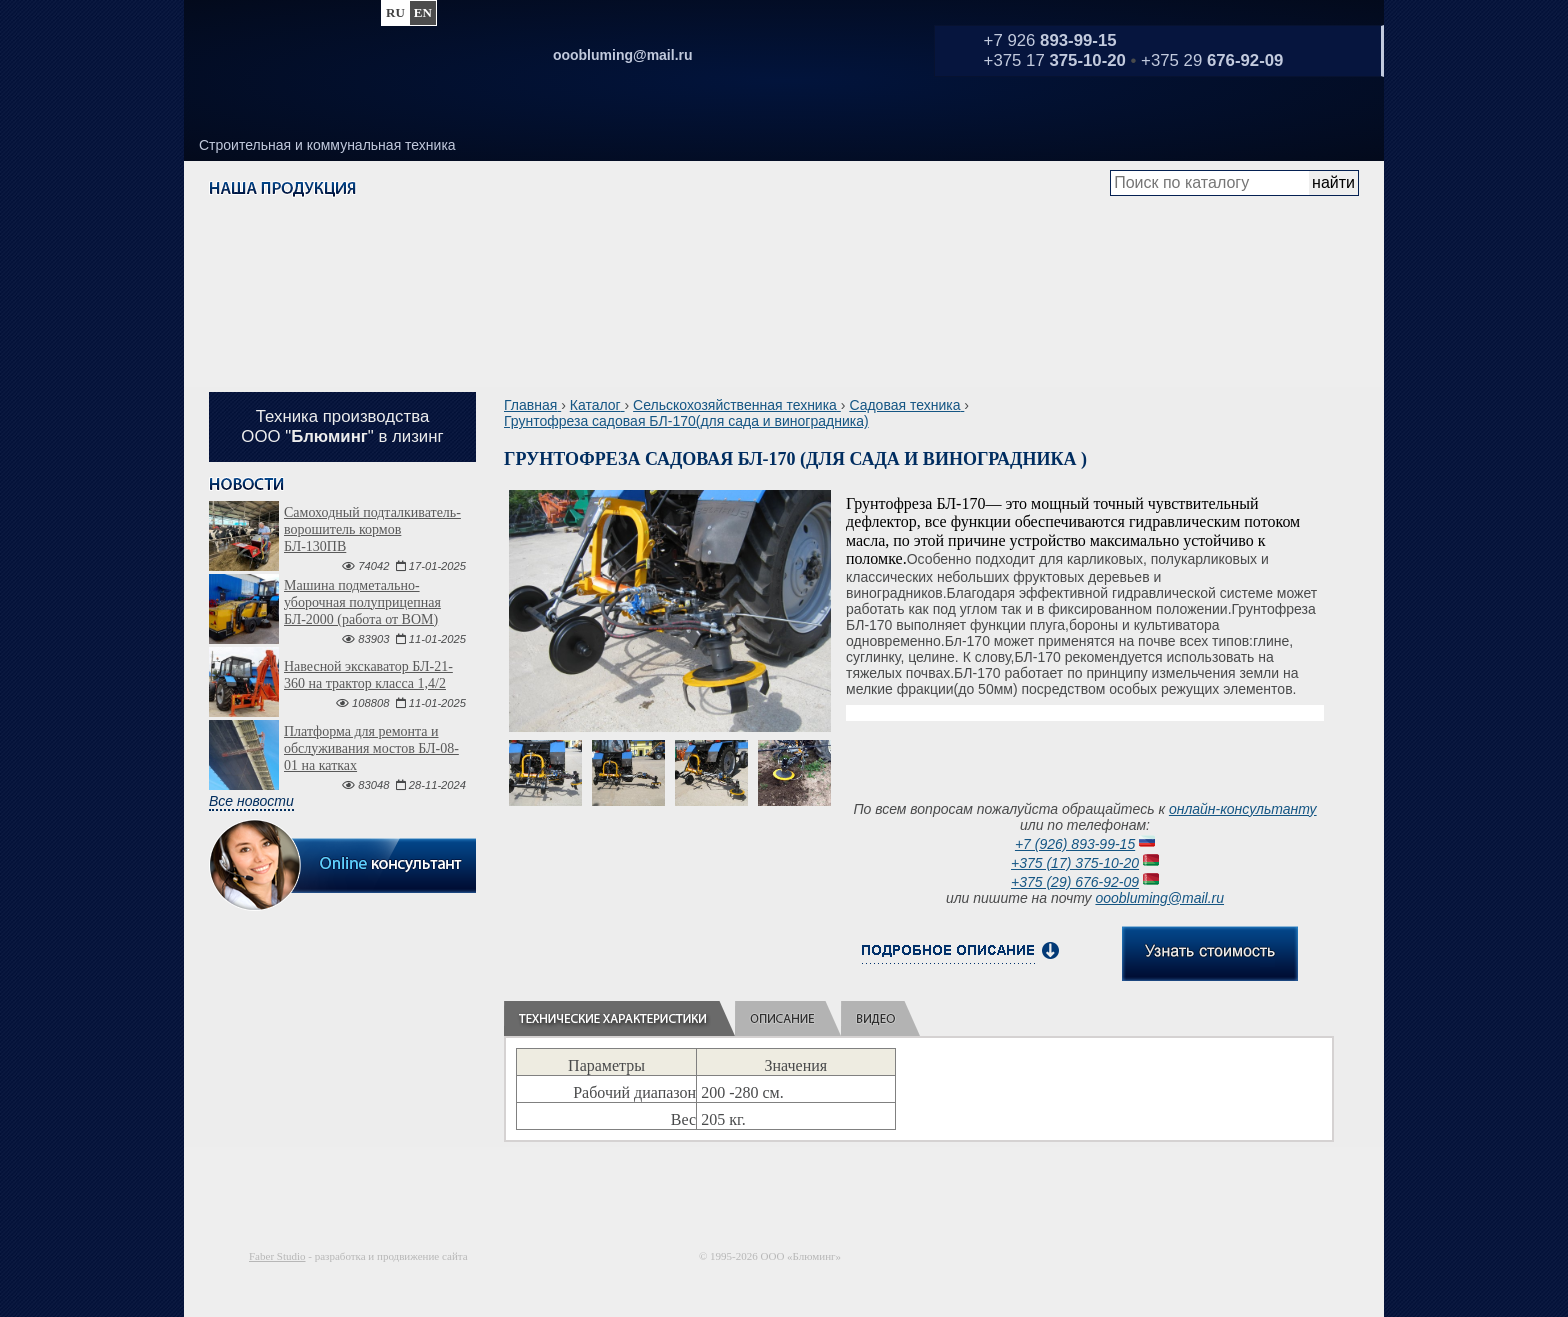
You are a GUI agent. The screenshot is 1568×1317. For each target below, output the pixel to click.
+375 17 (1055, 60)
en (423, 12)
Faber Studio (277, 1256)
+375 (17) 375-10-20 (1075, 863)
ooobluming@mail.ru (1159, 898)
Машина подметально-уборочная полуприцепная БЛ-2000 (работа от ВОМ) (362, 602)
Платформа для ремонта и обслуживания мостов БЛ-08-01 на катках (371, 748)
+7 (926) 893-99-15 (1075, 844)
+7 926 (1050, 40)
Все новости (251, 801)
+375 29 (1212, 60)
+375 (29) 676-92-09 (1075, 882)
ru (395, 12)
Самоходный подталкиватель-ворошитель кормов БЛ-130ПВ (372, 529)
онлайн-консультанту (1243, 809)
